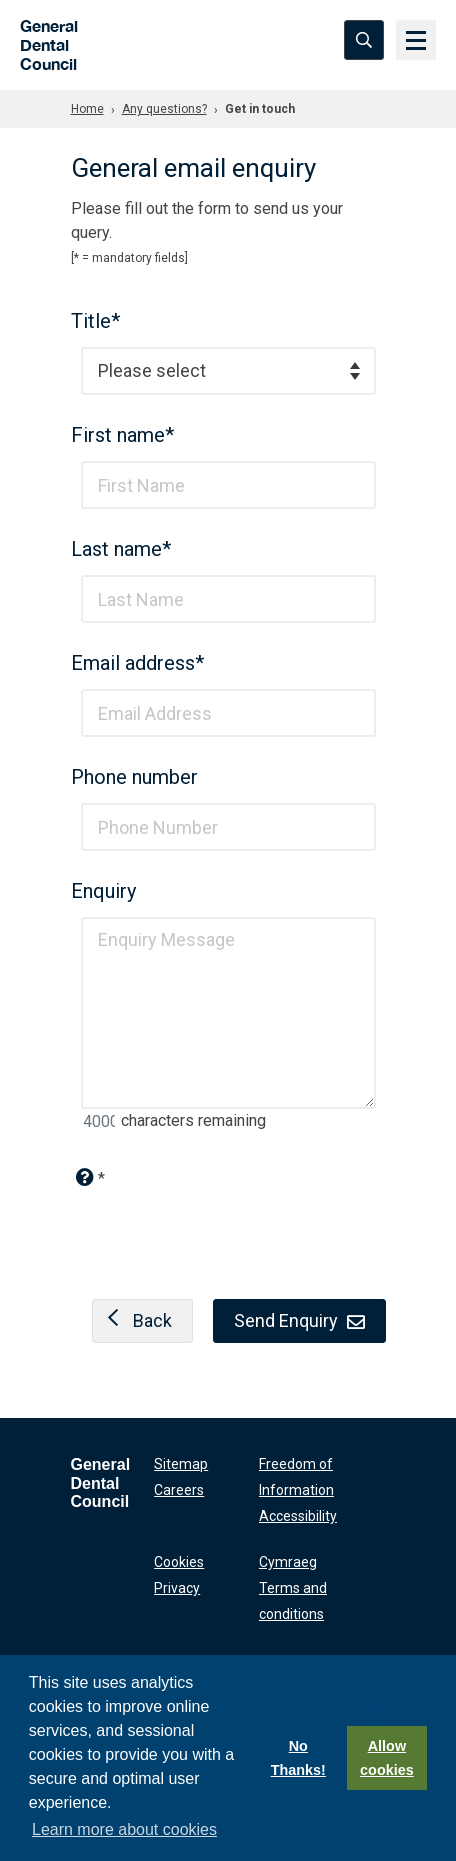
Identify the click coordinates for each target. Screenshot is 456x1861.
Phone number (134, 777)
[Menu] (416, 40)
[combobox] (228, 371)
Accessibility (298, 1516)
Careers (179, 1490)
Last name (121, 549)
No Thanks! (298, 1758)
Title (95, 321)
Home (87, 109)
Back (135, 1320)
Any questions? (164, 109)
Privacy (177, 1588)
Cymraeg (288, 1562)
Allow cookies (387, 1758)
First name (122, 435)
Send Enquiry (299, 1320)
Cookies (179, 1562)
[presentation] (228, 1232)
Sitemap (181, 1464)
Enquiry (103, 891)
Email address (137, 663)
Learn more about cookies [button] (124, 1829)
